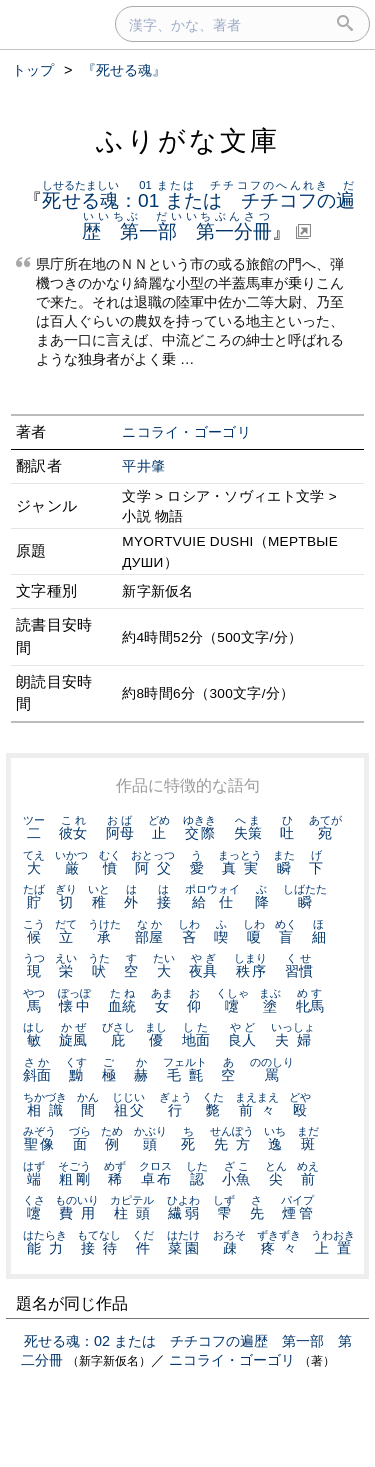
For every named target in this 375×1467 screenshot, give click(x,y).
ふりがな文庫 (188, 140)
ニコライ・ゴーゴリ (186, 432)
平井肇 (143, 466)
